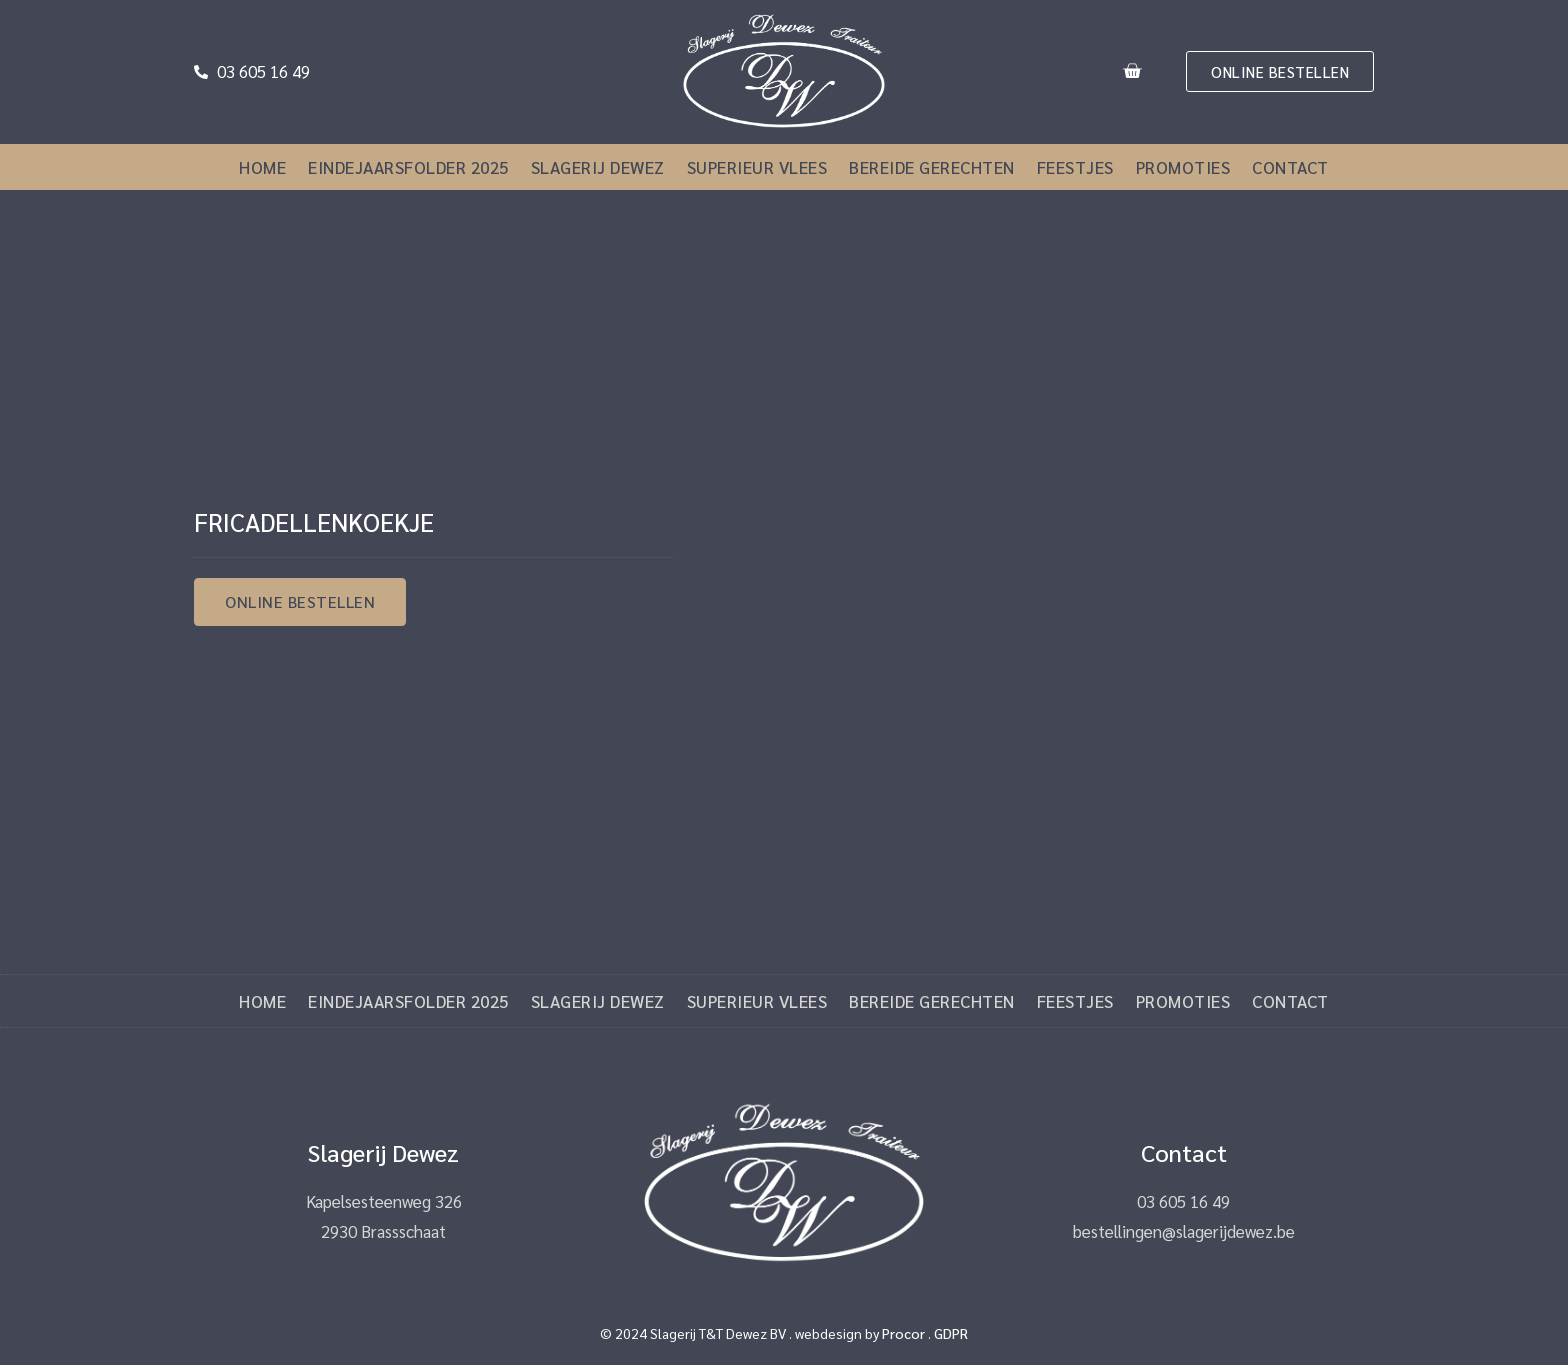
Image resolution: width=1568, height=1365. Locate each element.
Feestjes (1075, 167)
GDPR (951, 1333)
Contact (1290, 167)
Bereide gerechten (932, 167)
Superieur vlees (757, 167)
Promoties (1183, 167)
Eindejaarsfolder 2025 (408, 167)
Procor (903, 1333)
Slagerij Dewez (598, 167)
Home (262, 167)
